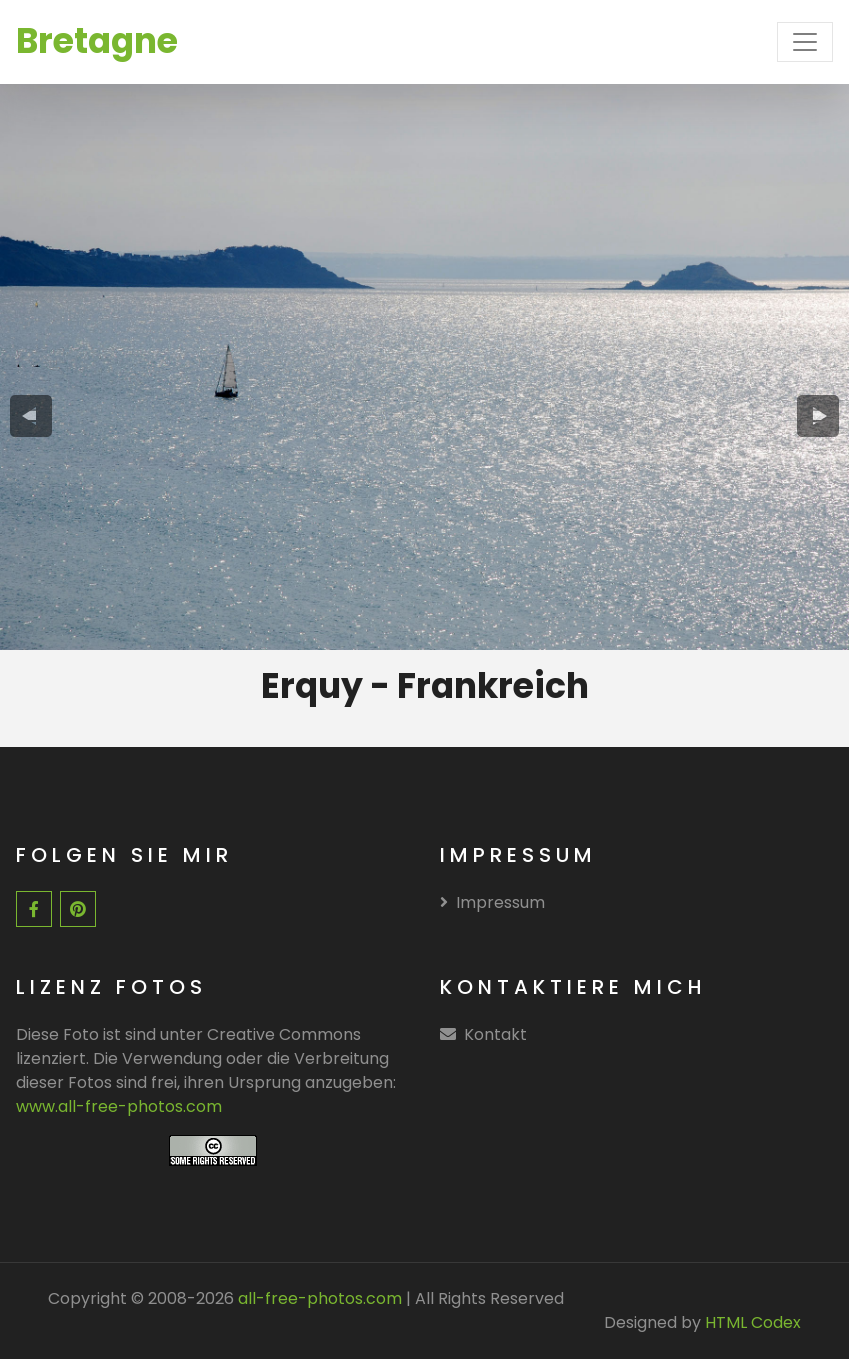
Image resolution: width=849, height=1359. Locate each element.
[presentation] (31, 415)
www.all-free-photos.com (119, 1106)
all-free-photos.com (318, 1298)
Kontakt (495, 1034)
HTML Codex (753, 1322)
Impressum (492, 902)
